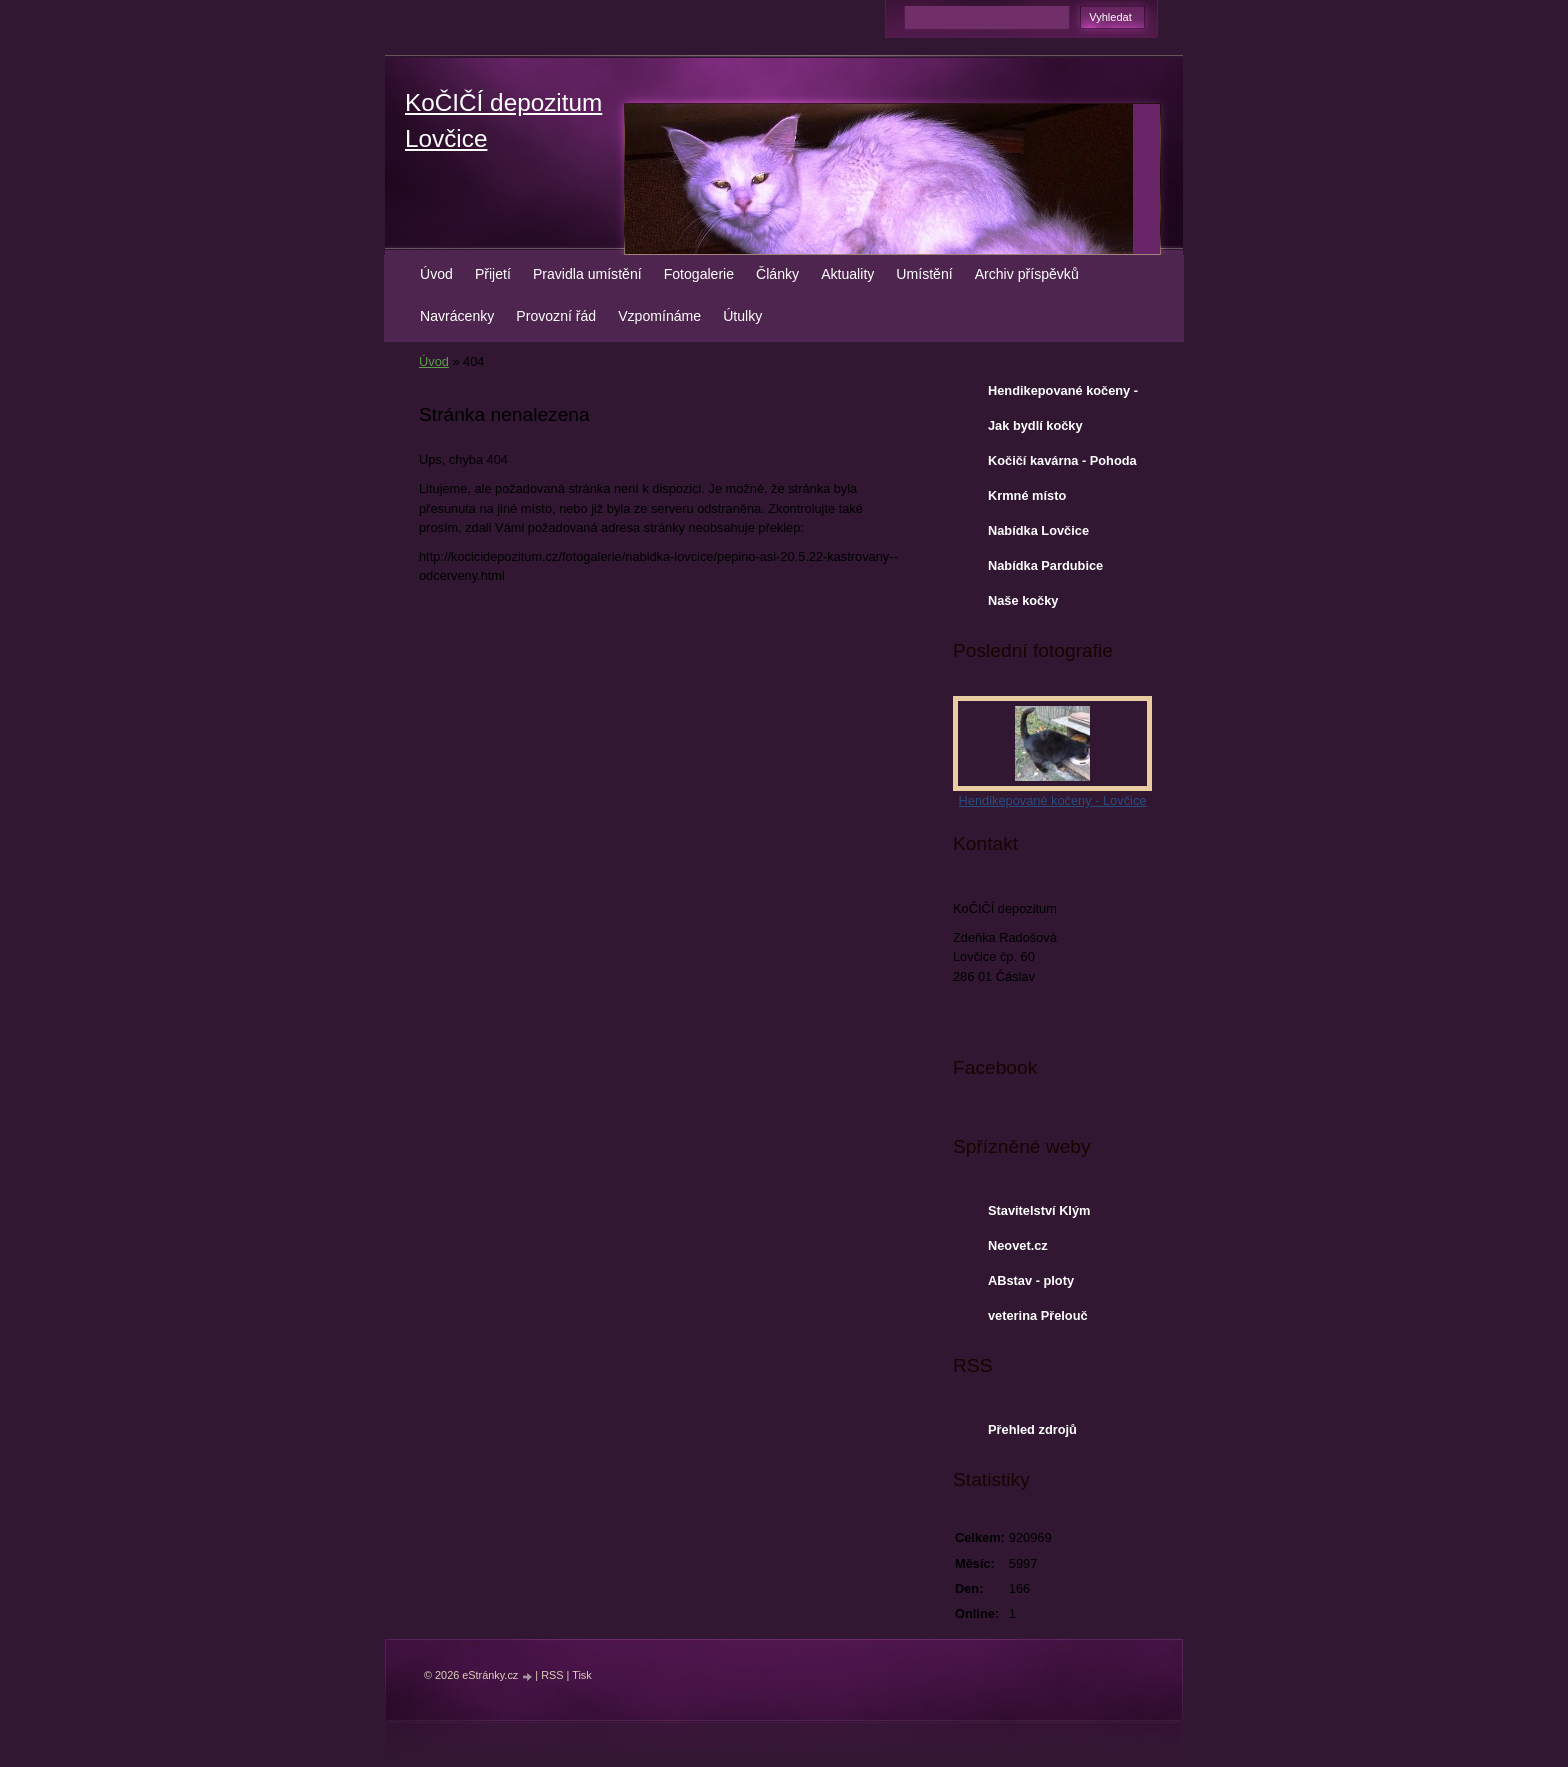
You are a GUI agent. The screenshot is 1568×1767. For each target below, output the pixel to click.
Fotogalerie (699, 274)
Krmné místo (1027, 495)
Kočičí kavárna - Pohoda (1062, 460)
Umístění (924, 274)
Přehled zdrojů (1032, 1429)
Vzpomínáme (659, 316)
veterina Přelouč (1038, 1315)
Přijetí (493, 274)
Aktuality (847, 274)
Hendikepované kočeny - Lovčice (1063, 395)
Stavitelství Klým (1039, 1210)
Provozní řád (556, 316)
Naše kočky (1023, 600)
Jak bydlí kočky (1035, 425)
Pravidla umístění (587, 274)
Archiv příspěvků (1027, 274)
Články (777, 274)
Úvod (436, 274)
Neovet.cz (1018, 1245)
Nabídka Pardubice (1045, 565)
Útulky (742, 316)
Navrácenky (457, 316)
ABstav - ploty (1031, 1280)
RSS (552, 1675)
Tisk (582, 1675)
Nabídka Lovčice (1038, 530)
